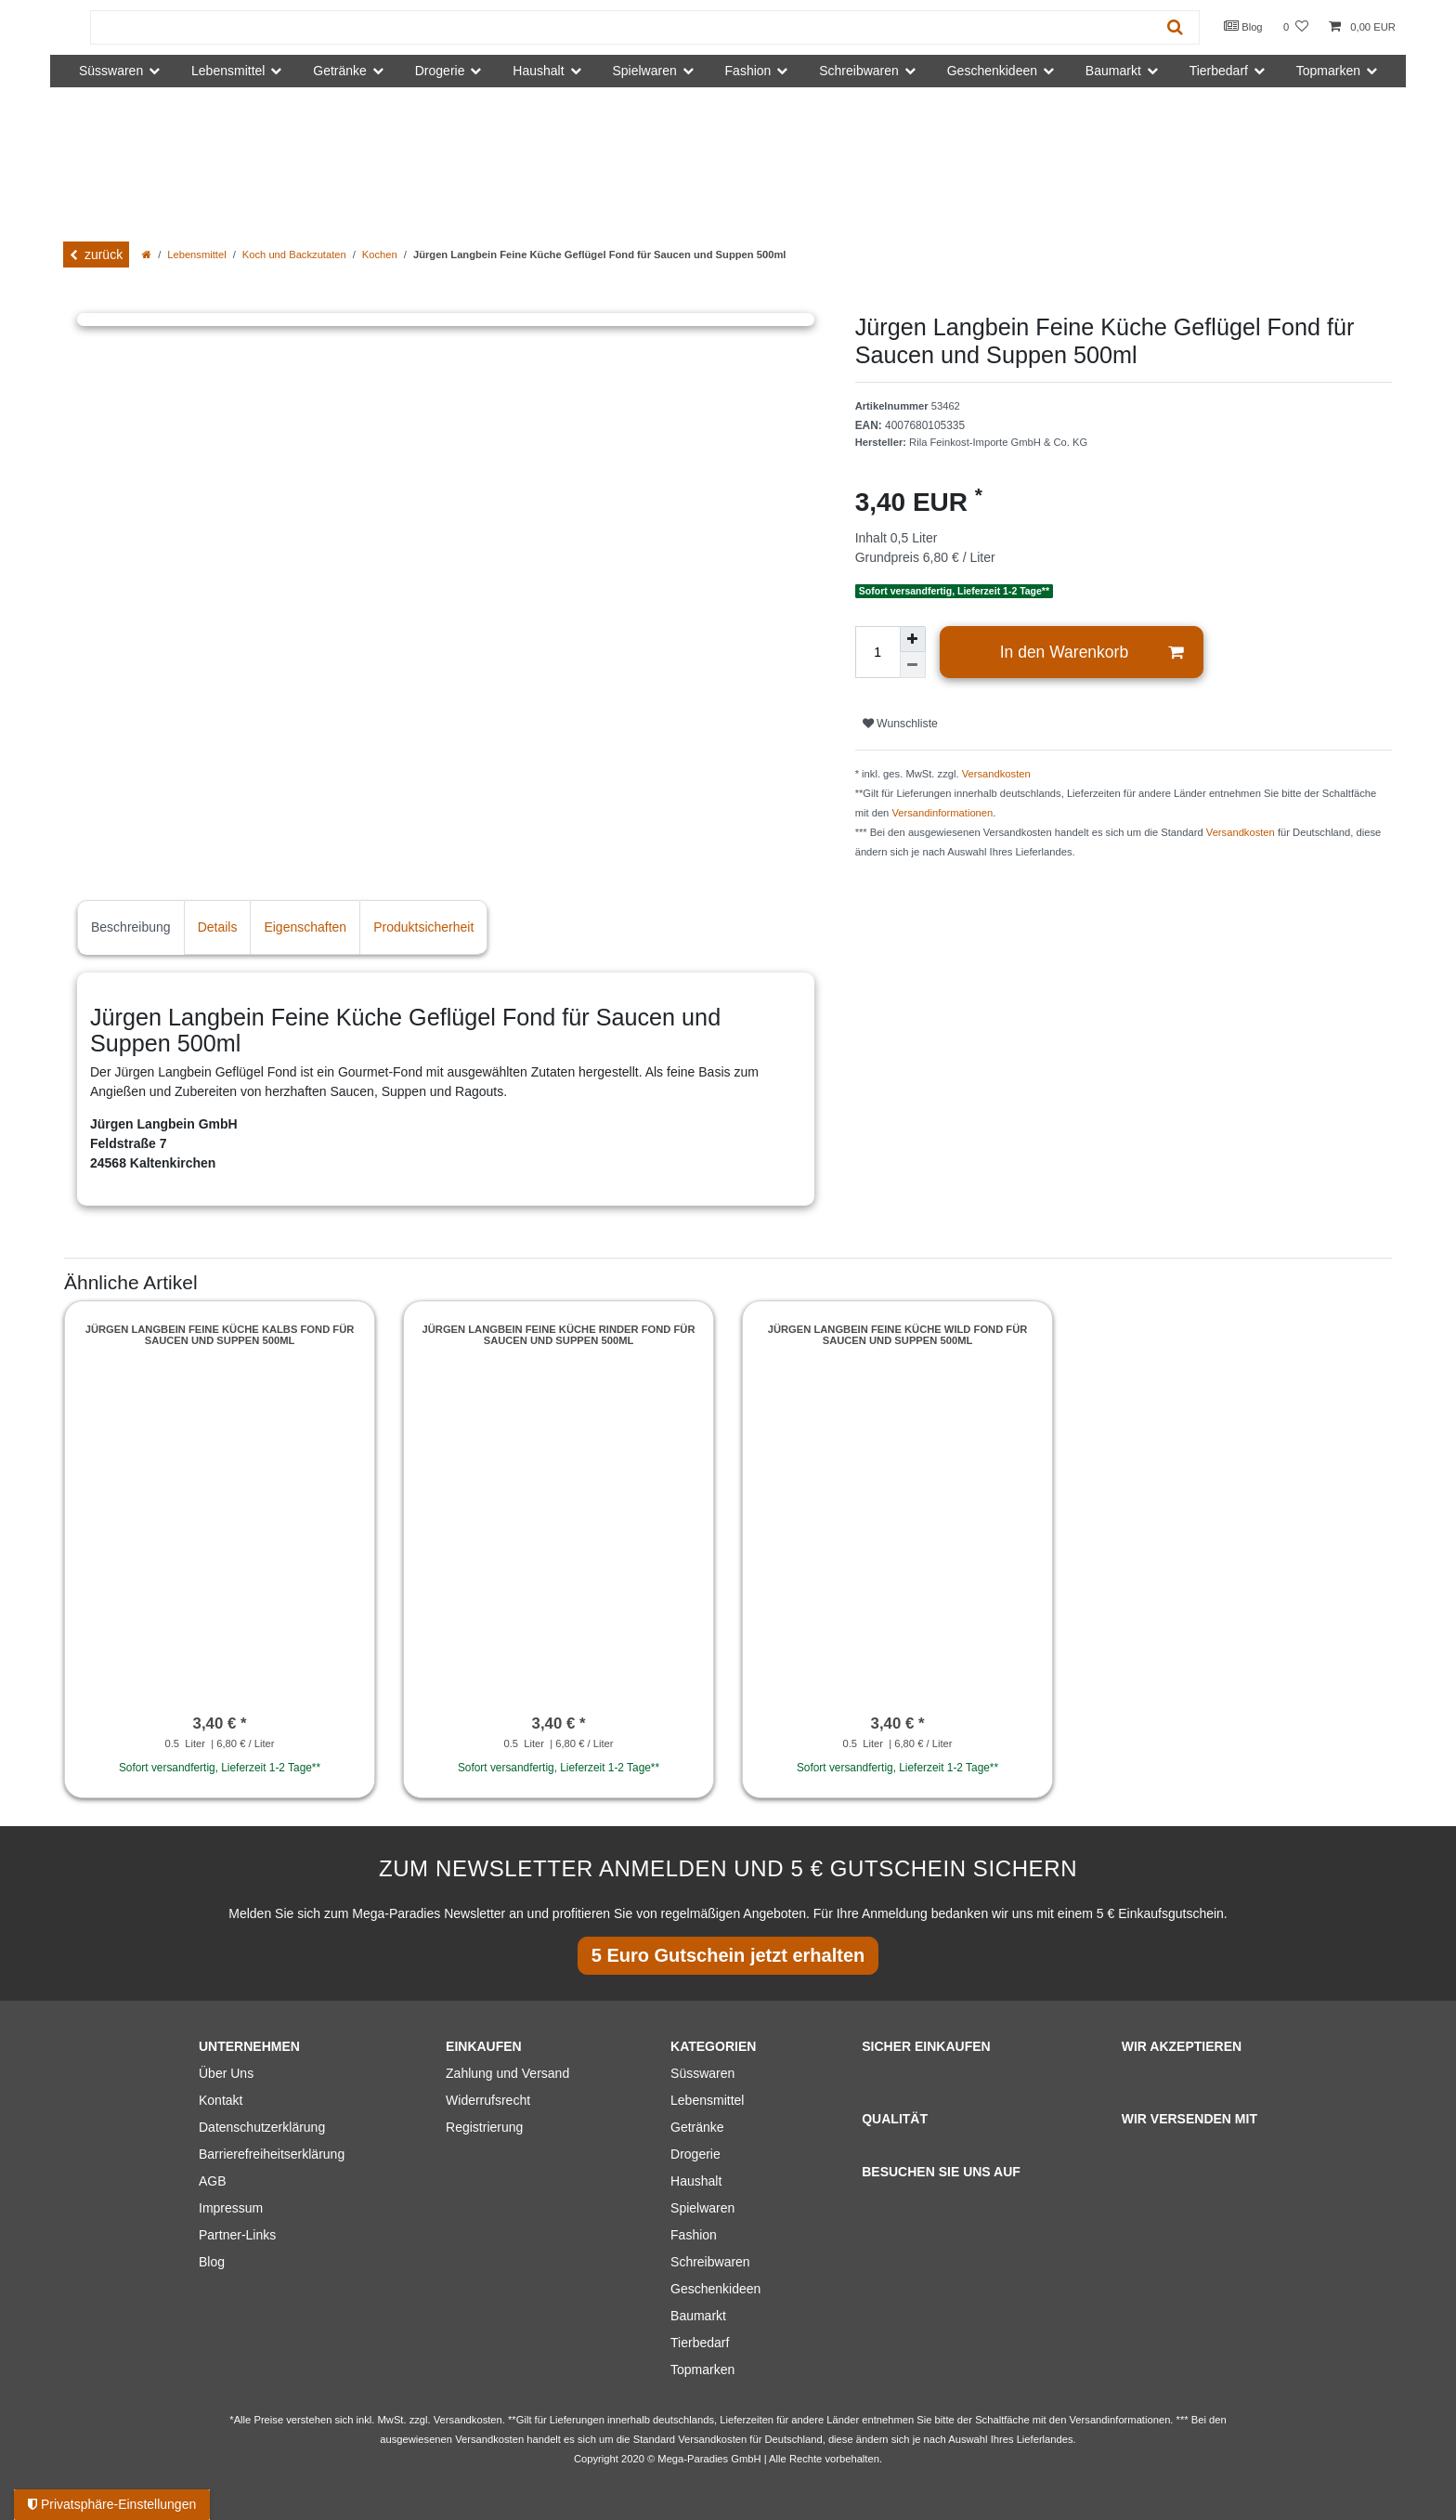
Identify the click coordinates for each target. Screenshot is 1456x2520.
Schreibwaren (710, 2261)
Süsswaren (702, 2073)
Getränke (697, 2127)
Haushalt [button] (538, 70)
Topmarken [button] (1328, 70)
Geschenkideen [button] (992, 70)
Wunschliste (900, 723)
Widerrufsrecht (488, 2100)
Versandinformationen (942, 812)
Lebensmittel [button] (228, 70)
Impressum (231, 2207)
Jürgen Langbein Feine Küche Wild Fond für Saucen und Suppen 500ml (898, 1335)
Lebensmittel (196, 254)
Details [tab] (218, 927)
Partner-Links (237, 2234)
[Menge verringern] (913, 665)
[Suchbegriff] (621, 27)
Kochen (379, 254)
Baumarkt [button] (1113, 70)
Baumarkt (698, 2315)
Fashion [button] (748, 70)
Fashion (693, 2234)
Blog (1243, 26)
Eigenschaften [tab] (305, 927)
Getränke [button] (340, 70)
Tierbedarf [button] (1219, 70)
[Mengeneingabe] (877, 652)
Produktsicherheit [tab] (423, 927)
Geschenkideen (715, 2288)
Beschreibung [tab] (131, 927)
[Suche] (1175, 27)
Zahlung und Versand (507, 2073)
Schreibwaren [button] (859, 70)
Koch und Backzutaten (294, 254)
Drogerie (695, 2154)
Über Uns (226, 2073)
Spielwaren (702, 2207)
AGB (213, 2181)
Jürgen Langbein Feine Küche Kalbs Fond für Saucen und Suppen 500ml (220, 1335)
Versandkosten (996, 773)
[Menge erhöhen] (913, 639)
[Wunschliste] (1296, 27)
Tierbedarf (699, 2342)
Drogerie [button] (440, 70)
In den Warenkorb (1092, 652)
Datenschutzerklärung (262, 2127)
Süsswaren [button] (111, 70)
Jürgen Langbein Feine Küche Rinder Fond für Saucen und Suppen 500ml (559, 1335)
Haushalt (696, 2181)
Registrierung (484, 2127)
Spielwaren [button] (644, 70)
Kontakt (220, 2100)
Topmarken (702, 2369)
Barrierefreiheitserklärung (271, 2154)
